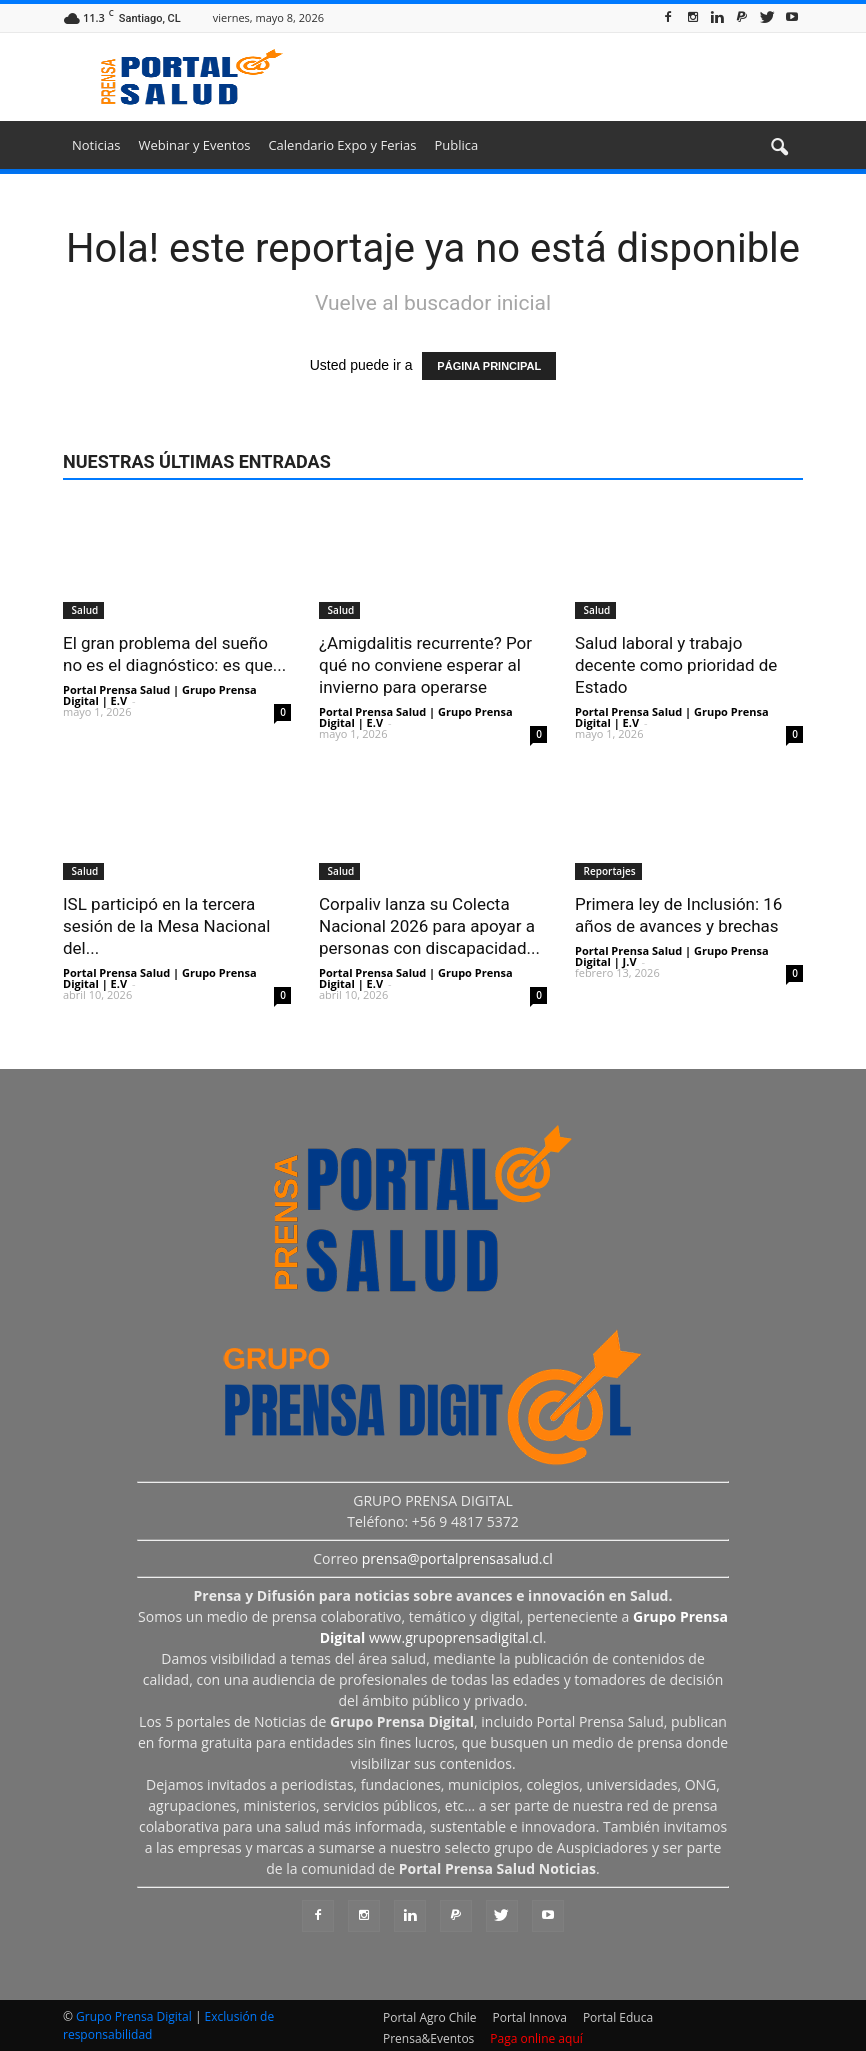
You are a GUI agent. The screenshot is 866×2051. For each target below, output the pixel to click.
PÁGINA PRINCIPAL (489, 366)
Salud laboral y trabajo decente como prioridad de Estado (676, 665)
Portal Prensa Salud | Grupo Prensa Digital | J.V (672, 956)
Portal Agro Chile (430, 2017)
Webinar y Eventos (194, 145)
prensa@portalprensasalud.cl (457, 1558)
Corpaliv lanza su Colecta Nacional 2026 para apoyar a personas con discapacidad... (429, 926)
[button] (779, 148)
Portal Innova (530, 2017)
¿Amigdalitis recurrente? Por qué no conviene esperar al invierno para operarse (425, 665)
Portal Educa (618, 2017)
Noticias (96, 145)
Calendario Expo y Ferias (342, 145)
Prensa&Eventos (428, 2038)
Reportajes (608, 871)
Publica (456, 145)
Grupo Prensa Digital (134, 2016)
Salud (83, 610)
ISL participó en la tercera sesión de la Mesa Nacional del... (166, 926)
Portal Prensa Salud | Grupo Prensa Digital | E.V (160, 695)
